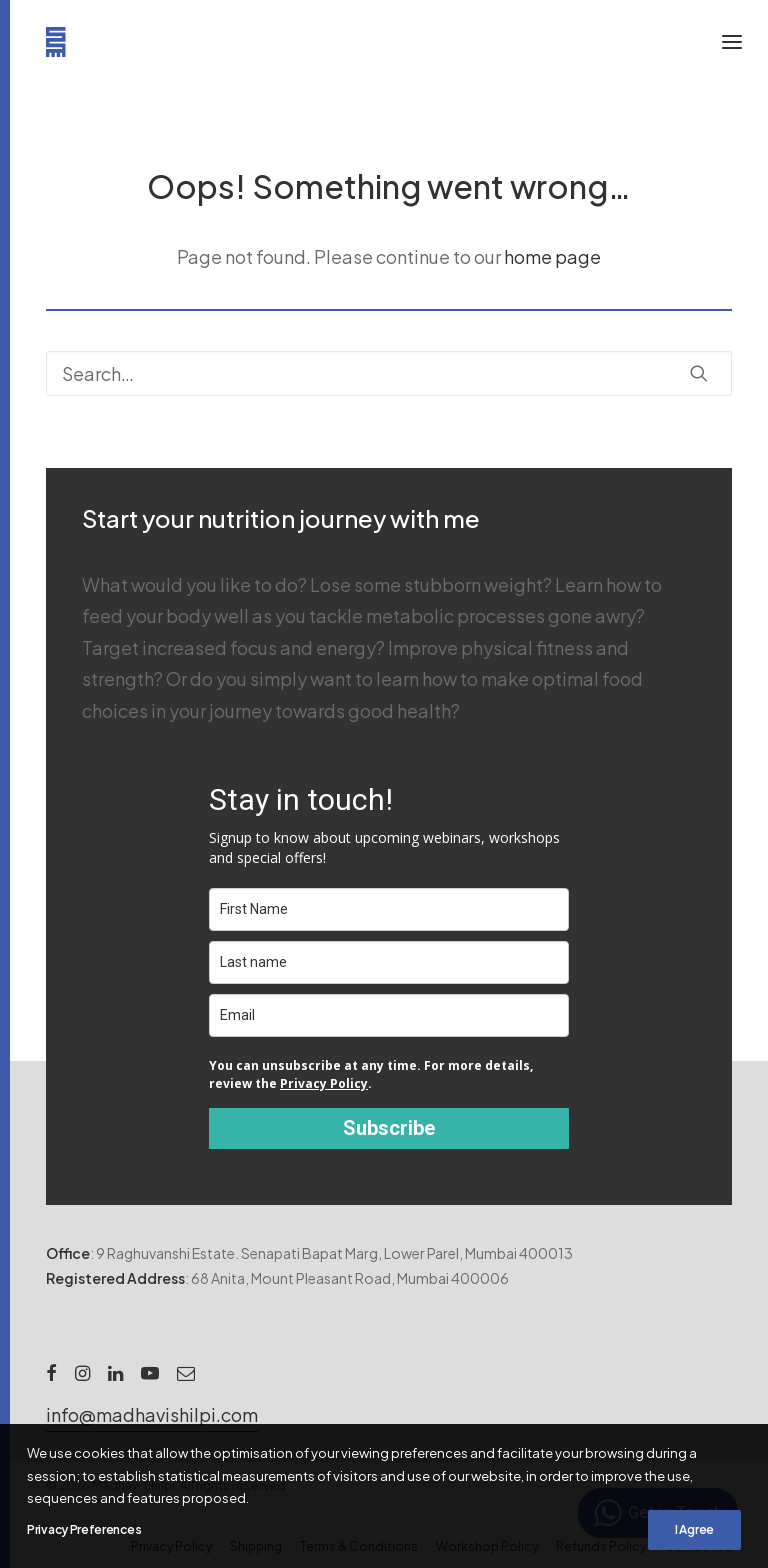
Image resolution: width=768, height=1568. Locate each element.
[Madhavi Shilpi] (61, 42)
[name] (389, 909)
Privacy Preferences (84, 1529)
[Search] (389, 373)
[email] (389, 1015)
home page (552, 256)
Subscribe (389, 1128)
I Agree (694, 1529)
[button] (699, 373)
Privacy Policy (324, 1083)
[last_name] (389, 962)
